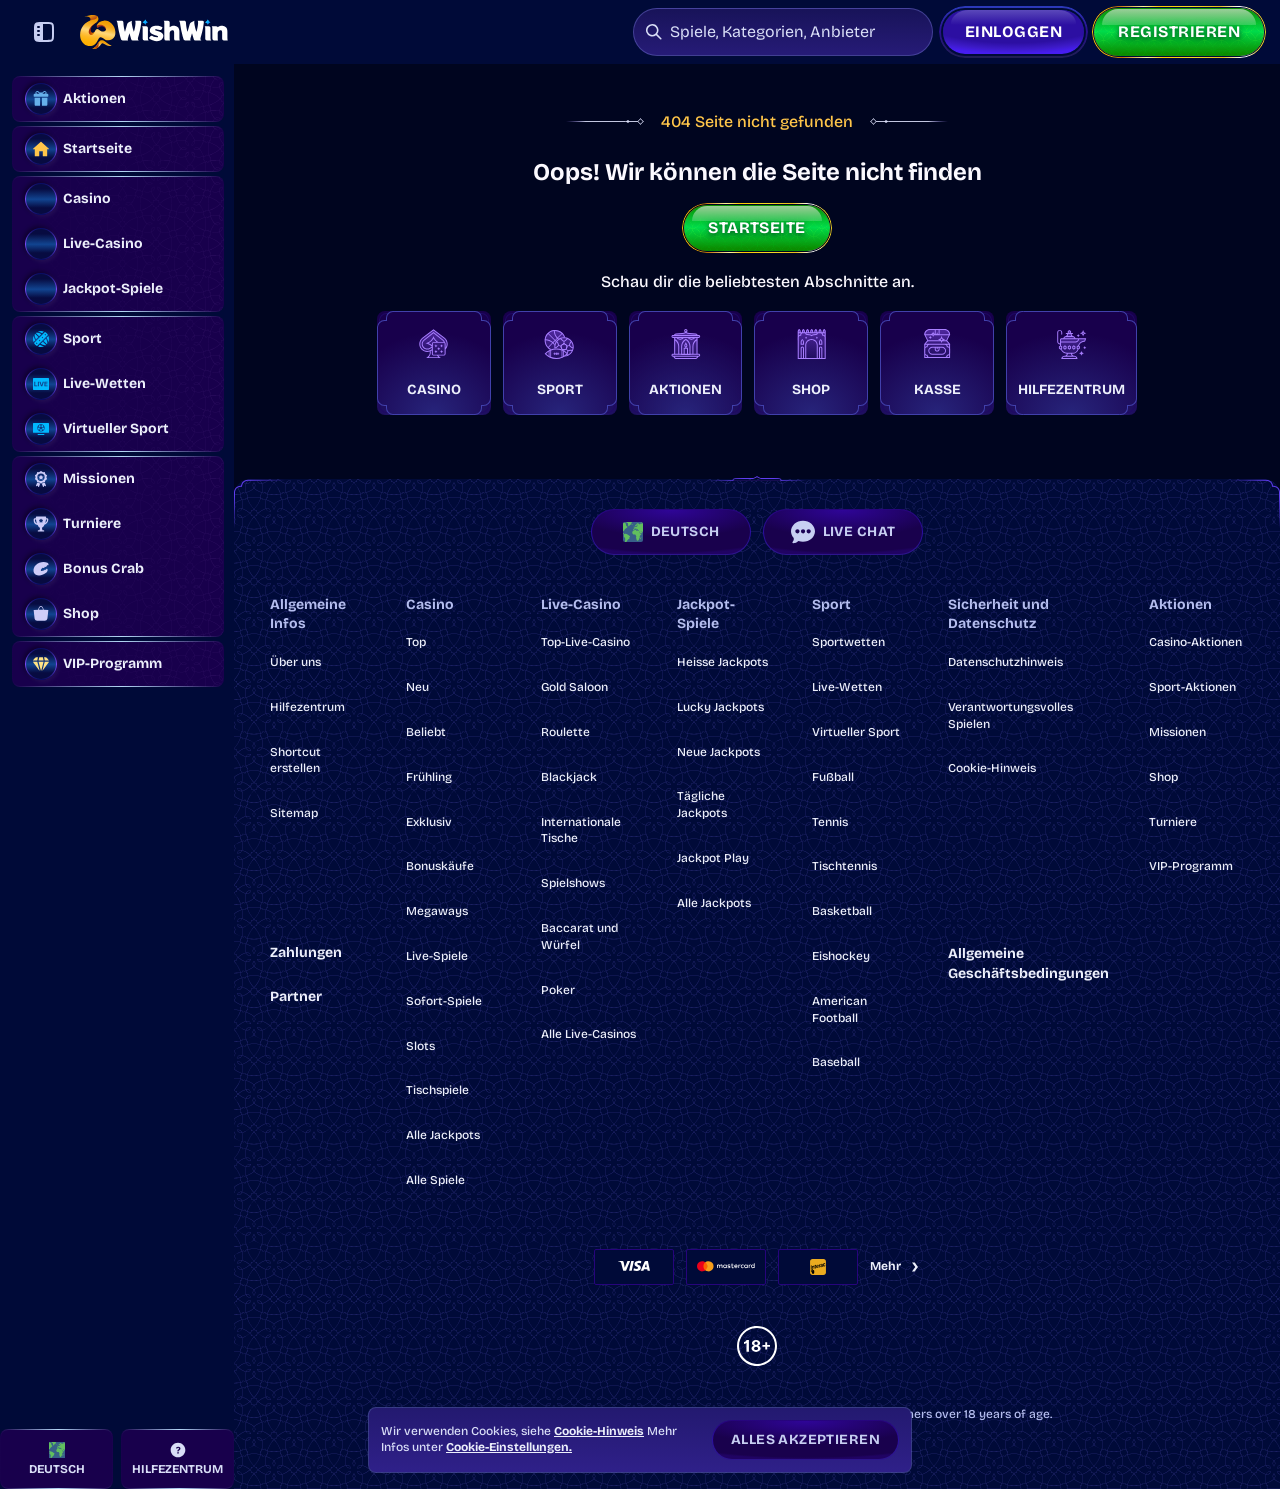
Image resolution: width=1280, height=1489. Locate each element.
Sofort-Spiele (444, 1001)
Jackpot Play (713, 858)
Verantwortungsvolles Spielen (1010, 715)
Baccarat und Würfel (579, 936)
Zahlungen (306, 952)
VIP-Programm (1191, 866)
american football (839, 1009)
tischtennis (844, 866)
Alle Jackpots (443, 1135)
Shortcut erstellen (295, 760)
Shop (1163, 777)
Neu (417, 687)
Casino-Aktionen (1195, 642)
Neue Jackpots (718, 752)
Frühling (429, 777)
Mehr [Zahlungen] (895, 1266)
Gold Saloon (574, 687)
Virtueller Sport (856, 732)
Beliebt (426, 732)
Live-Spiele (437, 956)
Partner (296, 996)
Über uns (295, 662)
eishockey (841, 956)
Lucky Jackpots (720, 707)
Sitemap (294, 813)
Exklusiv (429, 822)
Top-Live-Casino (585, 642)
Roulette (565, 732)
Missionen (1177, 732)
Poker (558, 990)
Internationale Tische (581, 830)
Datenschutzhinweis (1005, 662)
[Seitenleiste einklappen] (44, 32)
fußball (833, 777)
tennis (830, 822)
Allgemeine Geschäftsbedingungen (1028, 963)
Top (416, 642)
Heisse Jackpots (722, 662)
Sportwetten (848, 642)
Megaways (437, 911)
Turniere (1173, 822)
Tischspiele (437, 1090)
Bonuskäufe (440, 866)
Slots (420, 1046)
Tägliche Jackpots (702, 804)
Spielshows (573, 883)
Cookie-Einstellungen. (509, 1447)
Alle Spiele (435, 1180)
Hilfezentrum (307, 707)
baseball (836, 1062)
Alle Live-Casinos (588, 1034)
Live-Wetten (847, 687)
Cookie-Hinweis (992, 768)
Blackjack (569, 777)
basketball (842, 911)
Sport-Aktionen (1192, 687)
